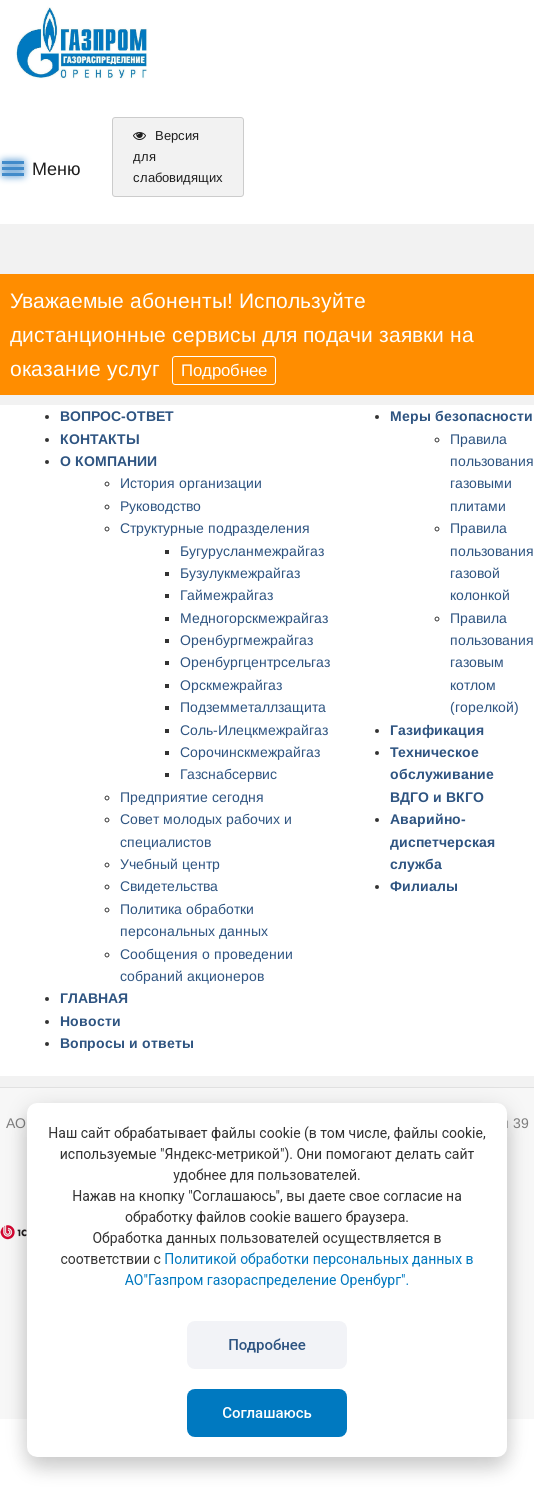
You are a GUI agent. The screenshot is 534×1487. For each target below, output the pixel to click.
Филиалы (424, 886)
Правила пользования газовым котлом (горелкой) (492, 663)
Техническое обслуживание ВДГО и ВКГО (442, 774)
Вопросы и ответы (127, 1043)
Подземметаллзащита (253, 707)
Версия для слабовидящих (178, 156)
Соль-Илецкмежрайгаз (254, 730)
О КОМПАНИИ (108, 461)
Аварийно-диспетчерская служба (442, 841)
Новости (90, 1021)
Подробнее (224, 370)
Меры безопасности (461, 416)
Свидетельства (169, 886)
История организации (191, 483)
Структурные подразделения (215, 528)
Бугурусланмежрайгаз (252, 551)
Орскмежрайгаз (231, 685)
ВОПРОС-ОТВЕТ (117, 416)
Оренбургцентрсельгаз (255, 662)
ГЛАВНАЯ (94, 998)
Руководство (160, 506)
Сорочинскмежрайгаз (250, 752)
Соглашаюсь (267, 1413)
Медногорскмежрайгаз (254, 618)
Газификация (437, 730)
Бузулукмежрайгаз (240, 573)
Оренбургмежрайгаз (246, 640)
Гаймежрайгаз (226, 595)
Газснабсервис (228, 774)
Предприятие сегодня (192, 797)
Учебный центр (170, 864)
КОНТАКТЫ (100, 439)
